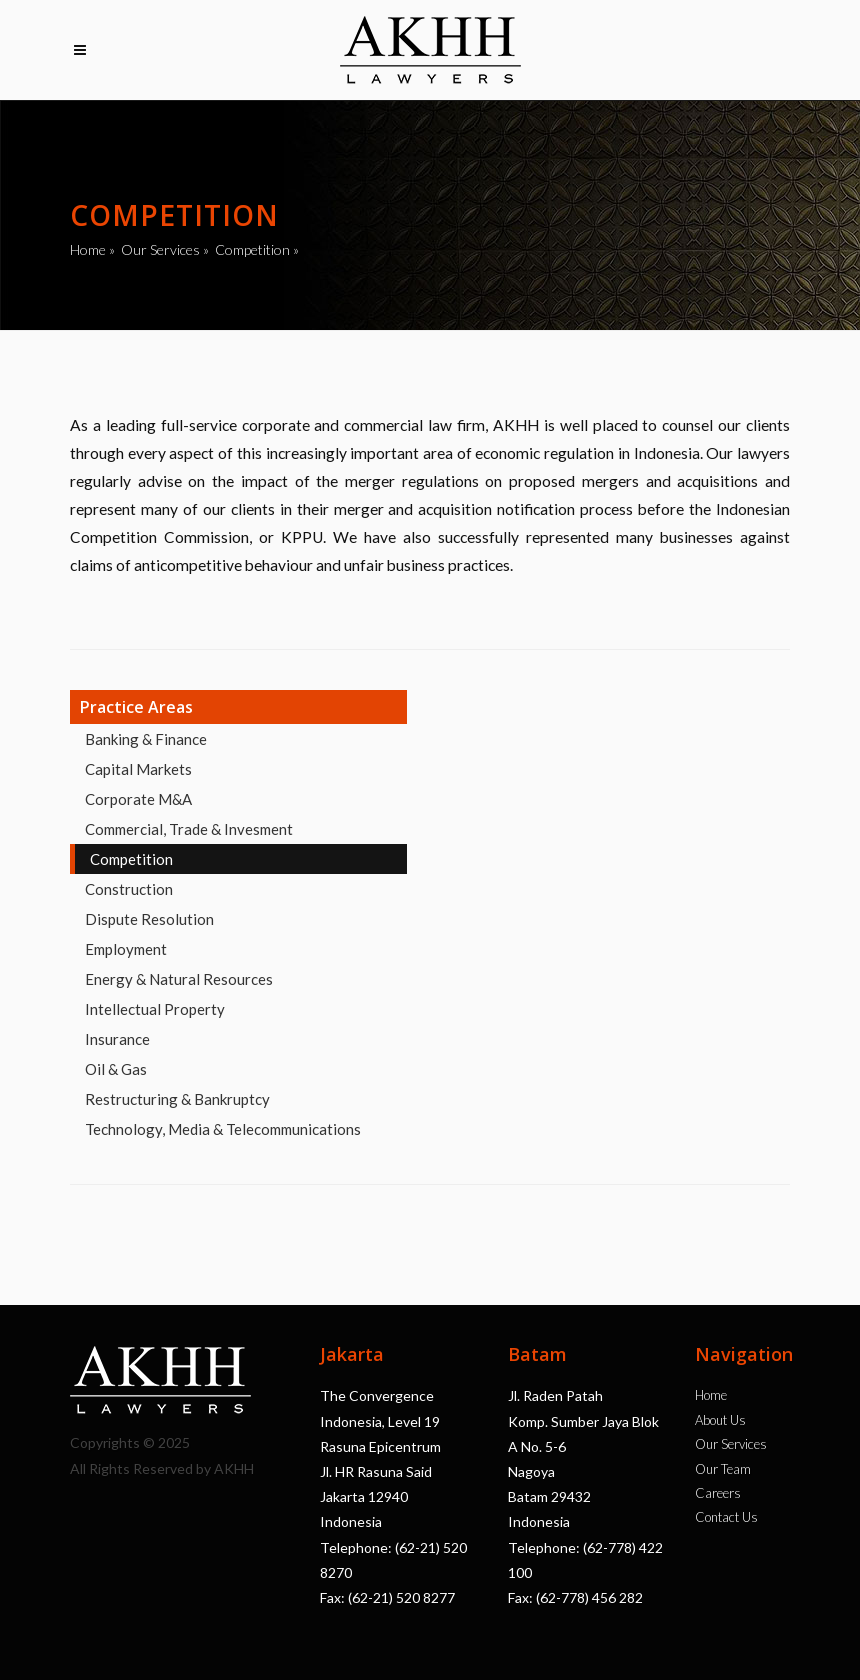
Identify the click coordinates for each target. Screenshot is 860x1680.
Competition (252, 249)
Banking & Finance (146, 739)
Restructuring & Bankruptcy (177, 1099)
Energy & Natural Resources (179, 979)
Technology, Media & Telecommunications (223, 1129)
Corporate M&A (138, 799)
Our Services (160, 249)
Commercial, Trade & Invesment (189, 829)
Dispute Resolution (149, 919)
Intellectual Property (155, 1009)
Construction (129, 889)
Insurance (117, 1039)
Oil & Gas (116, 1069)
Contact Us (726, 1517)
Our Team (723, 1469)
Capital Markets (138, 769)
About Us (720, 1420)
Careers (718, 1493)
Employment (126, 949)
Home (88, 249)
